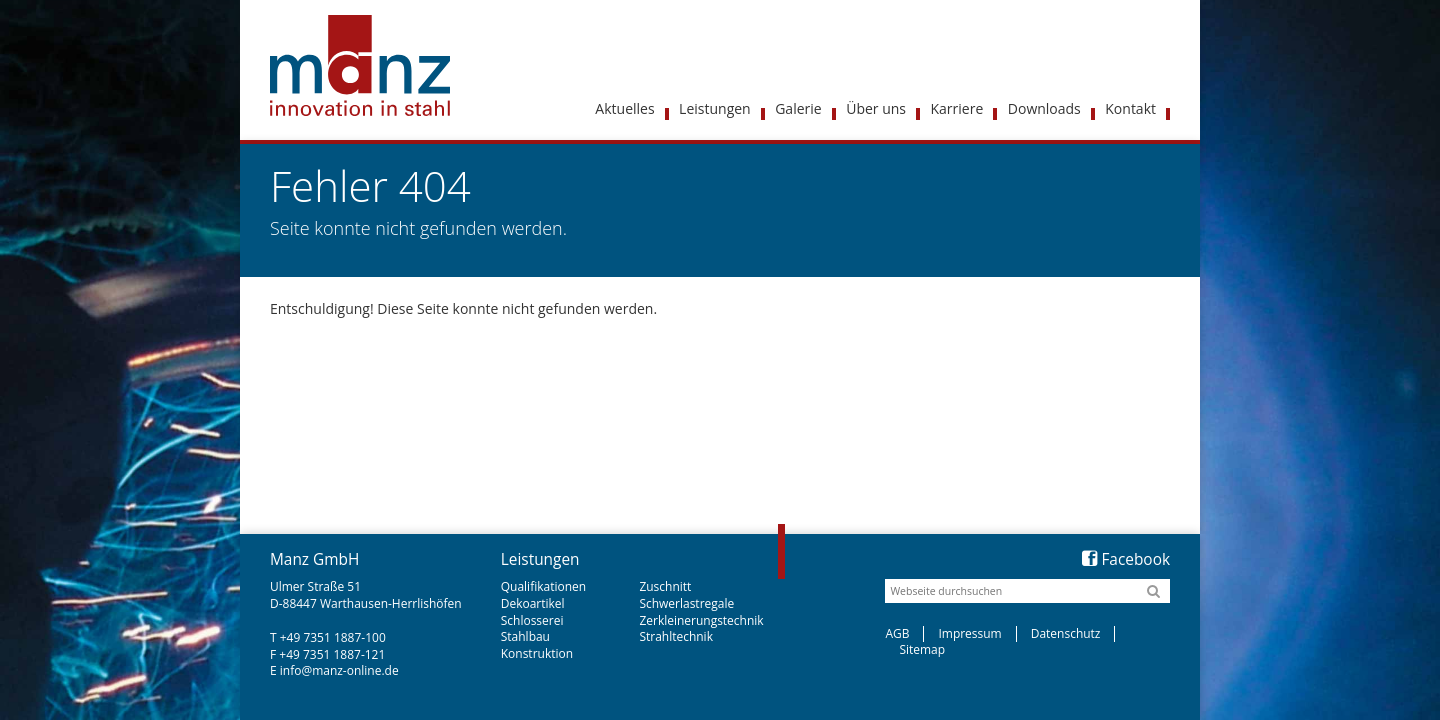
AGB (897, 633)
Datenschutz (1066, 633)
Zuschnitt (665, 586)
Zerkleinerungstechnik (701, 620)
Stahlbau (525, 636)
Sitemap (922, 649)
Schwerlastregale (686, 603)
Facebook (1126, 559)
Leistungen (540, 559)
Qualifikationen (543, 586)
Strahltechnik (676, 636)
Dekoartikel (533, 603)
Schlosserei (532, 620)
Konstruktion (537, 653)
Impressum (969, 633)
